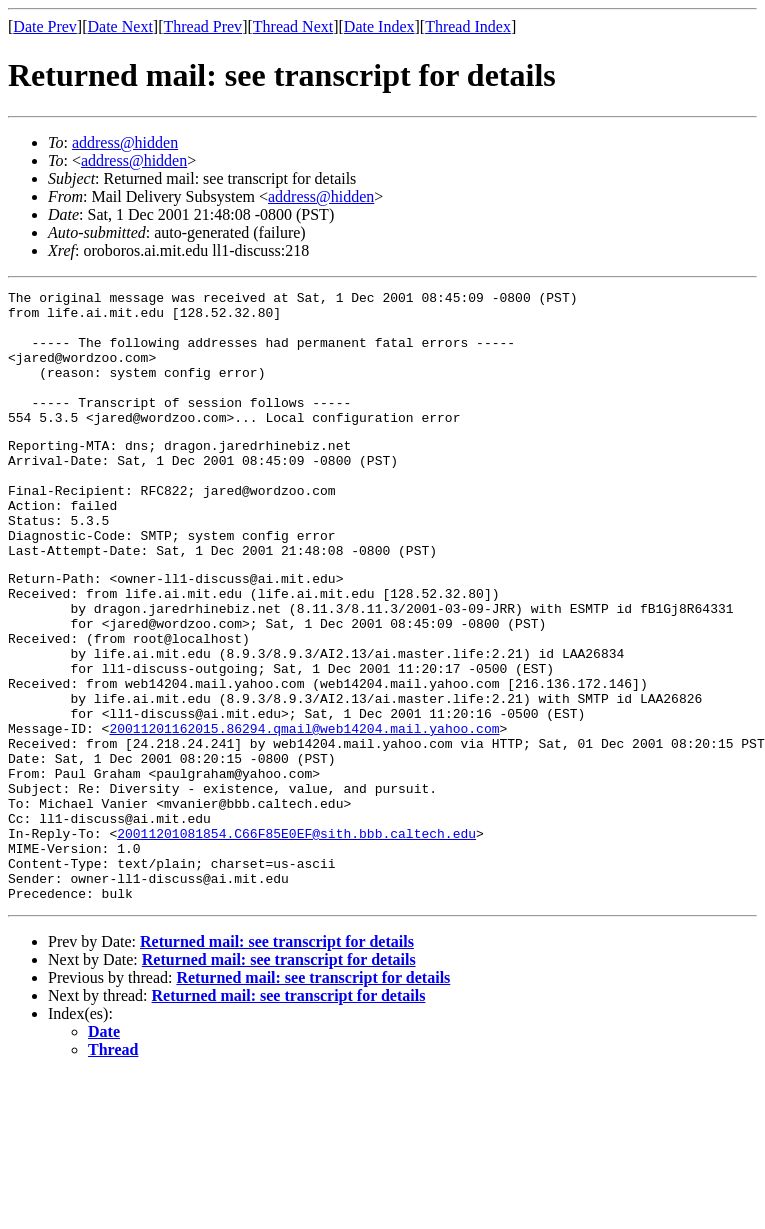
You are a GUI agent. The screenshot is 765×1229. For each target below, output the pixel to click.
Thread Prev (202, 26)
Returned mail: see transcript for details (277, 1058)
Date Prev (45, 26)
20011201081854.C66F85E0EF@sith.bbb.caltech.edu (296, 938)
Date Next (120, 26)
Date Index (379, 26)
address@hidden (125, 142)
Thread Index (468, 26)
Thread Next (293, 26)
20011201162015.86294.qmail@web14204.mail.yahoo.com (304, 812)
